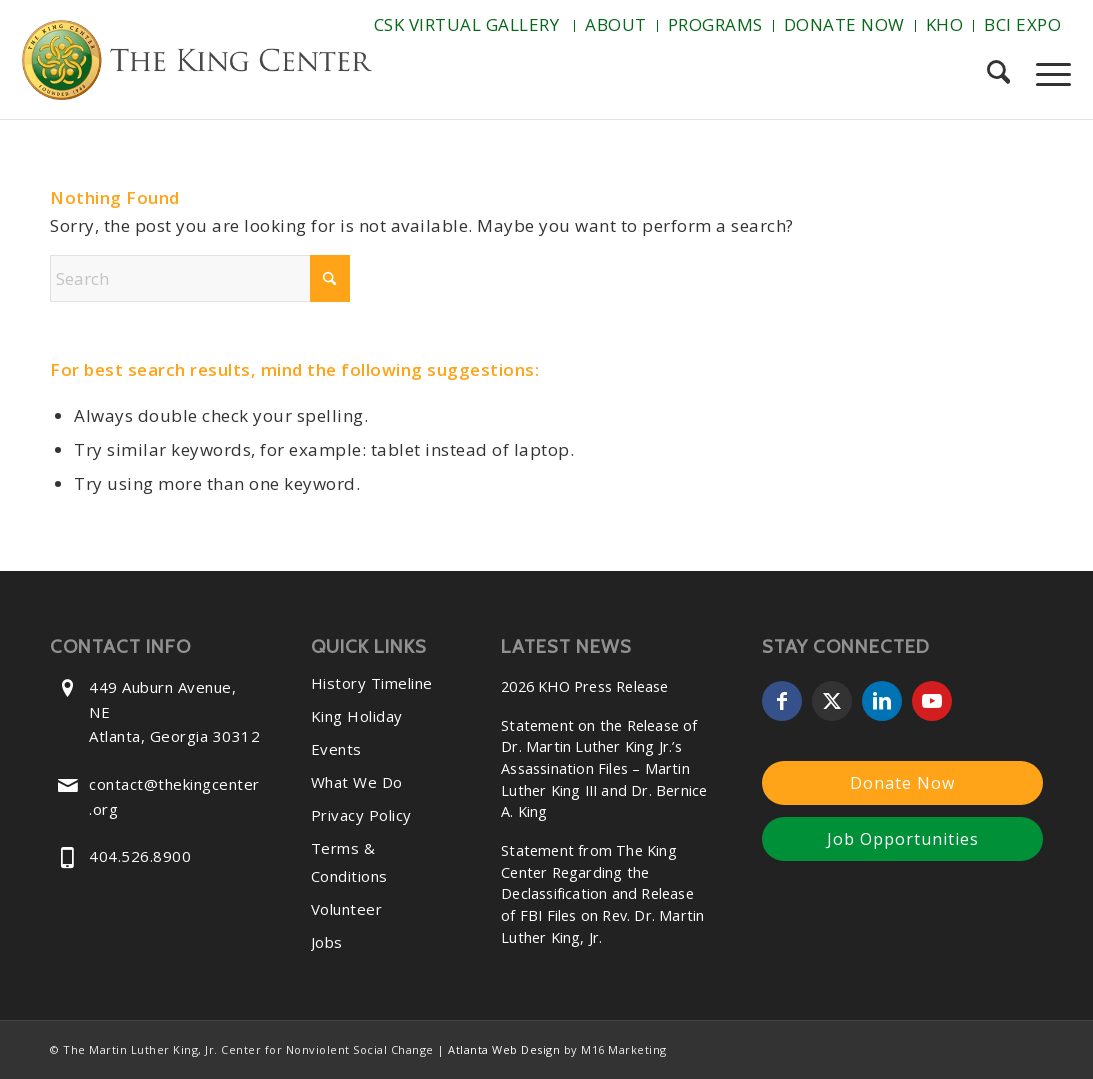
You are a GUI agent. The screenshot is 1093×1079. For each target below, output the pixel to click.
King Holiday (357, 716)
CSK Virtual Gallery (467, 24)
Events (336, 749)
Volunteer (347, 909)
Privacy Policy (361, 815)
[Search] (998, 74)
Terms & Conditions (349, 862)
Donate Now (844, 24)
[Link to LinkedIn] (882, 701)
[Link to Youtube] (932, 701)
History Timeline (372, 683)
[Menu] (1047, 74)
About (616, 24)
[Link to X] (832, 701)
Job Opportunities (903, 839)
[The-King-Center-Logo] (197, 64)
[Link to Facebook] (782, 701)
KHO (945, 24)
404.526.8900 (140, 856)
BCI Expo (1022, 24)
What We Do (357, 782)
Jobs (327, 942)
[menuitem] (469, 26)
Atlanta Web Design (504, 1049)
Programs (715, 24)
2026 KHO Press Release (584, 686)
